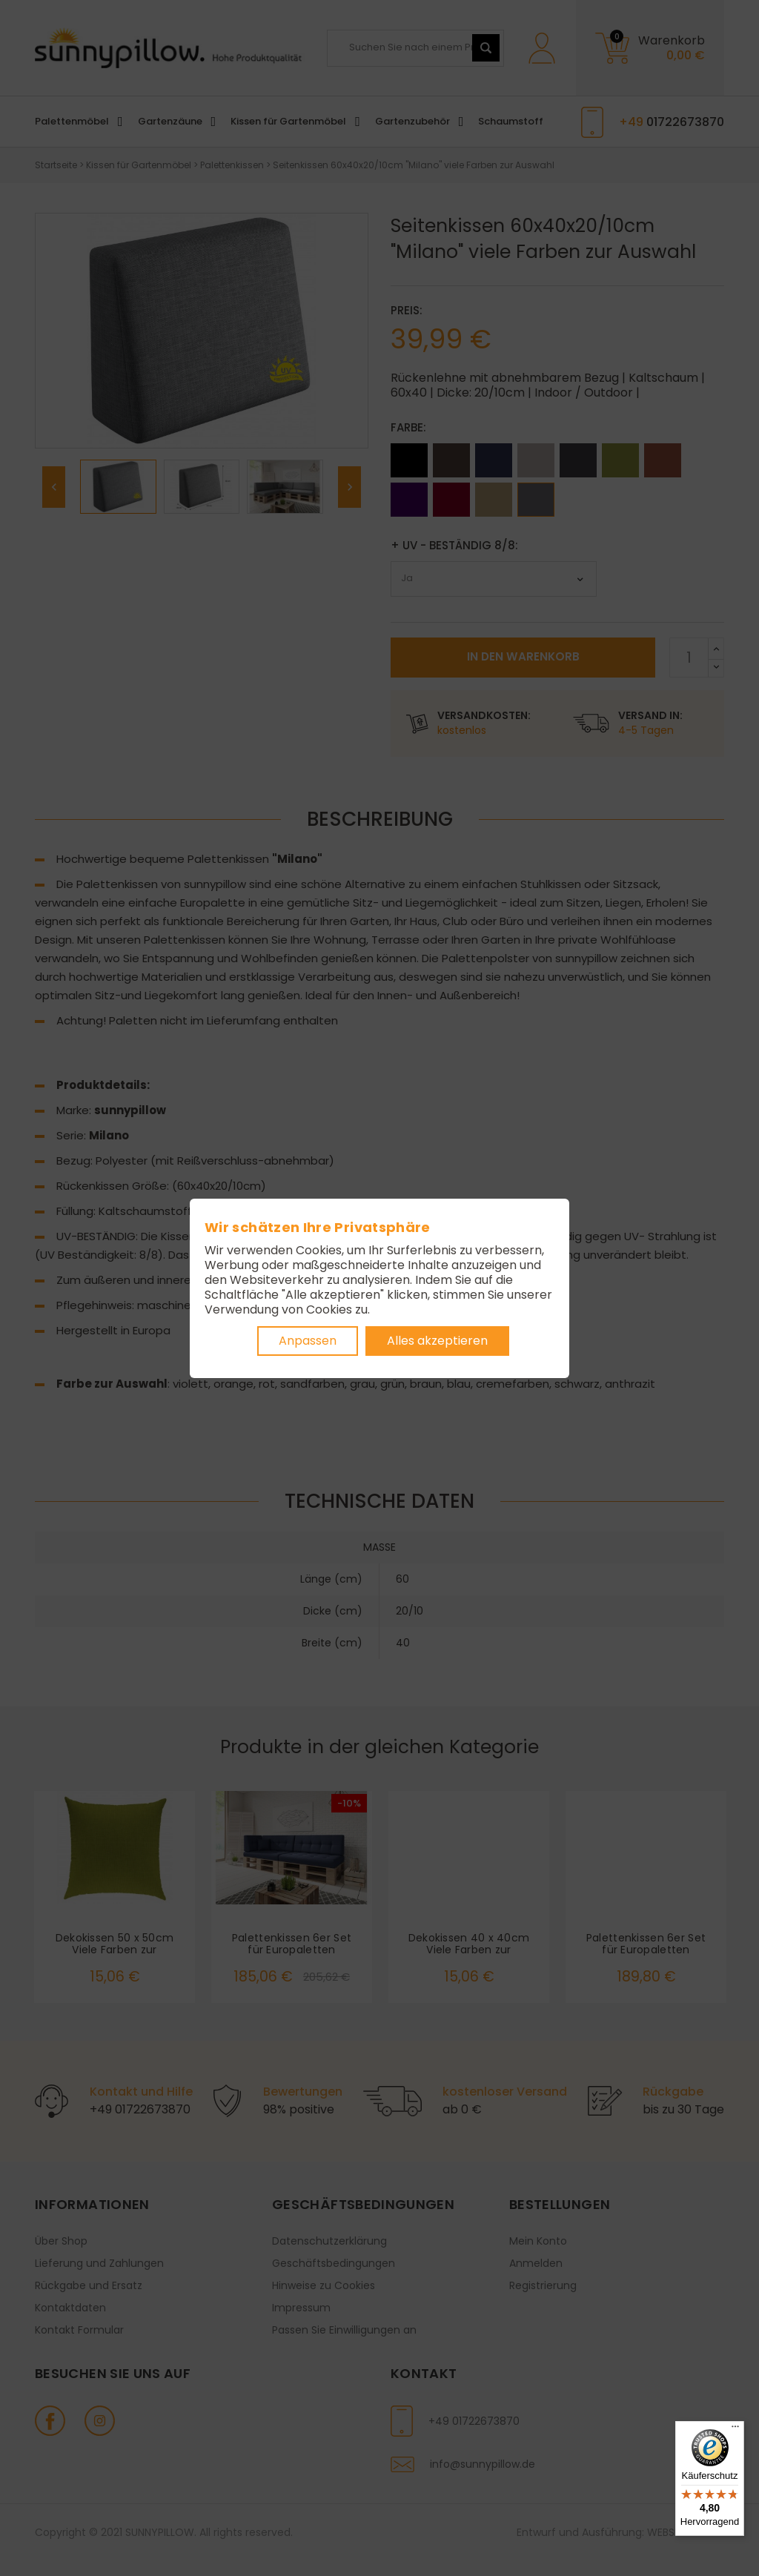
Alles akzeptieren (437, 1340)
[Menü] (735, 2430)
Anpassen (308, 1340)
